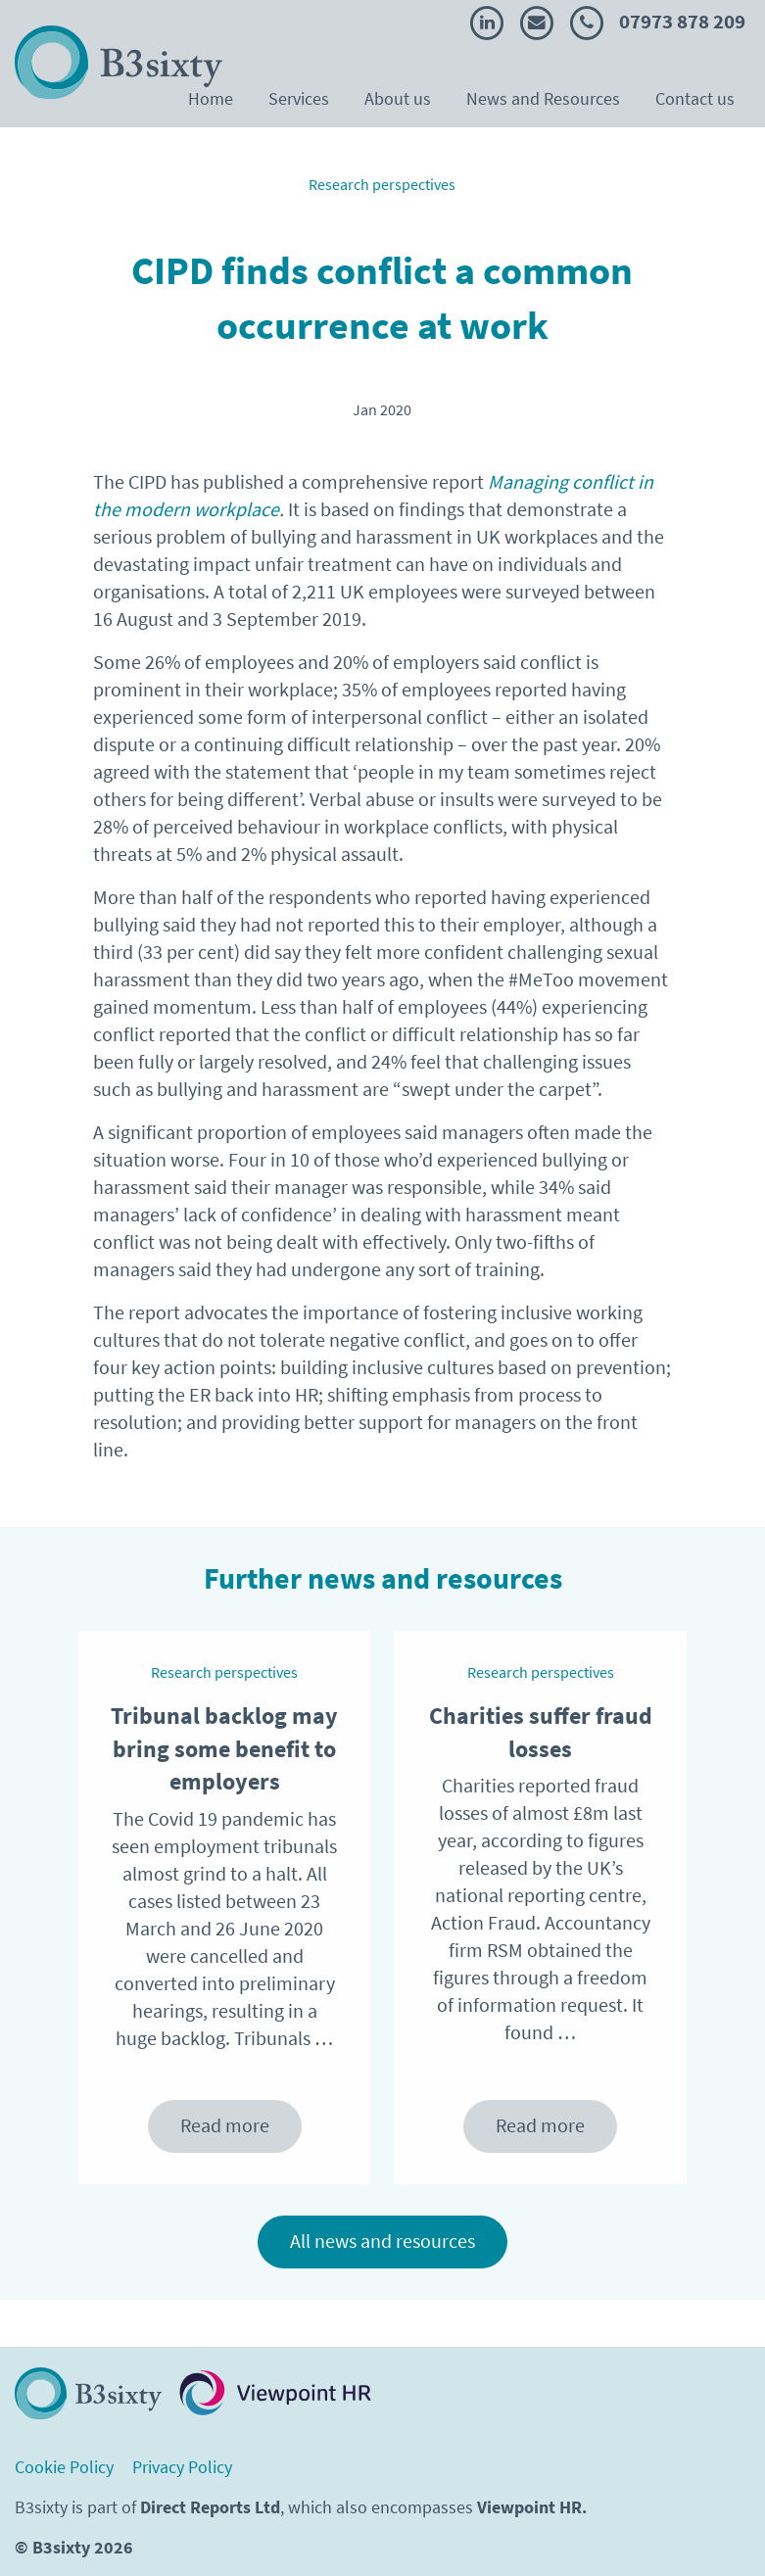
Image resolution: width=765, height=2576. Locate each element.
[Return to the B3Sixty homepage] (118, 62)
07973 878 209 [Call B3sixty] (657, 21)
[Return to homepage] (88, 2393)
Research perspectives (382, 184)
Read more (224, 2126)
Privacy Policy (182, 2468)
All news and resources (382, 2241)
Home (210, 99)
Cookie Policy (64, 2468)
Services (298, 99)
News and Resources (543, 99)
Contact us (695, 99)
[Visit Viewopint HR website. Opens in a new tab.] (275, 2392)
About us (397, 99)
